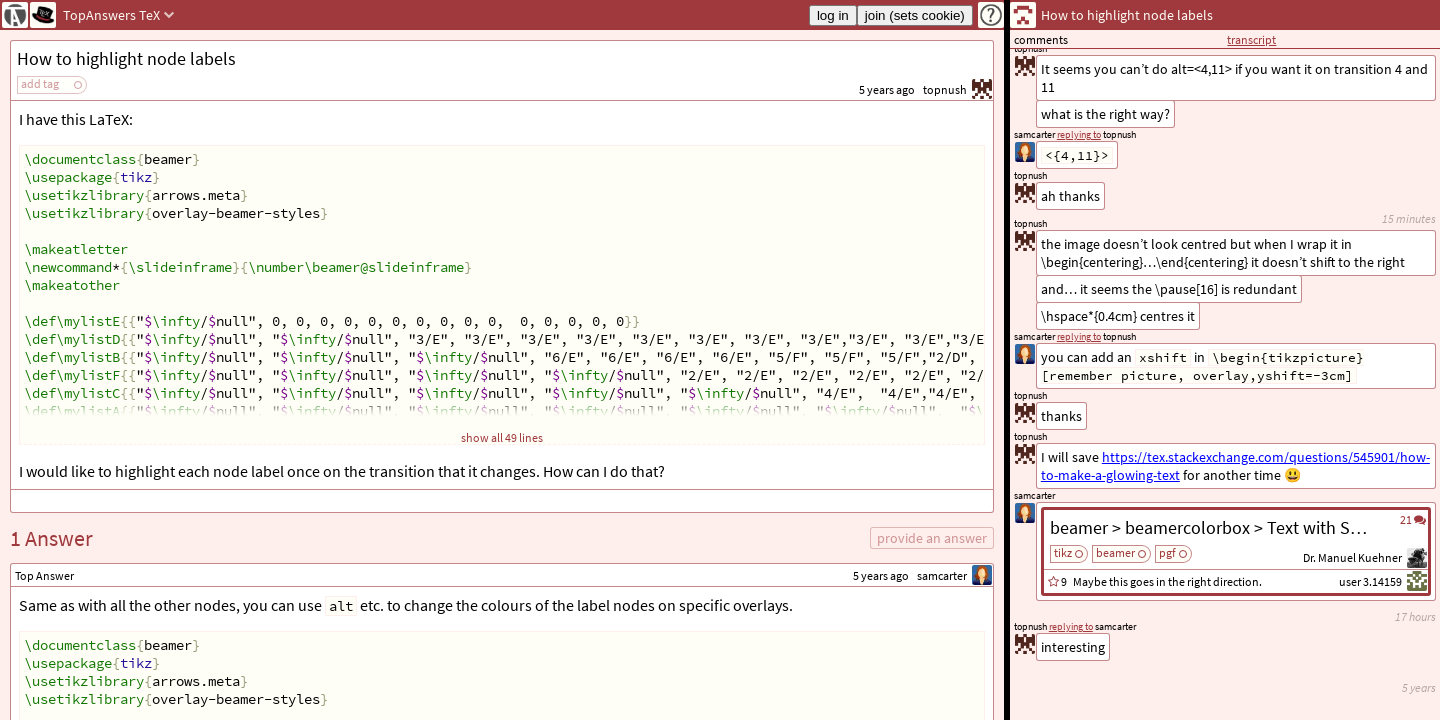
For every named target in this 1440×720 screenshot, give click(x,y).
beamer (1115, 552)
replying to (1071, 626)
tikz (1063, 552)
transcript (1251, 39)
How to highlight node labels (126, 58)
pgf (1167, 552)
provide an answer (932, 538)
